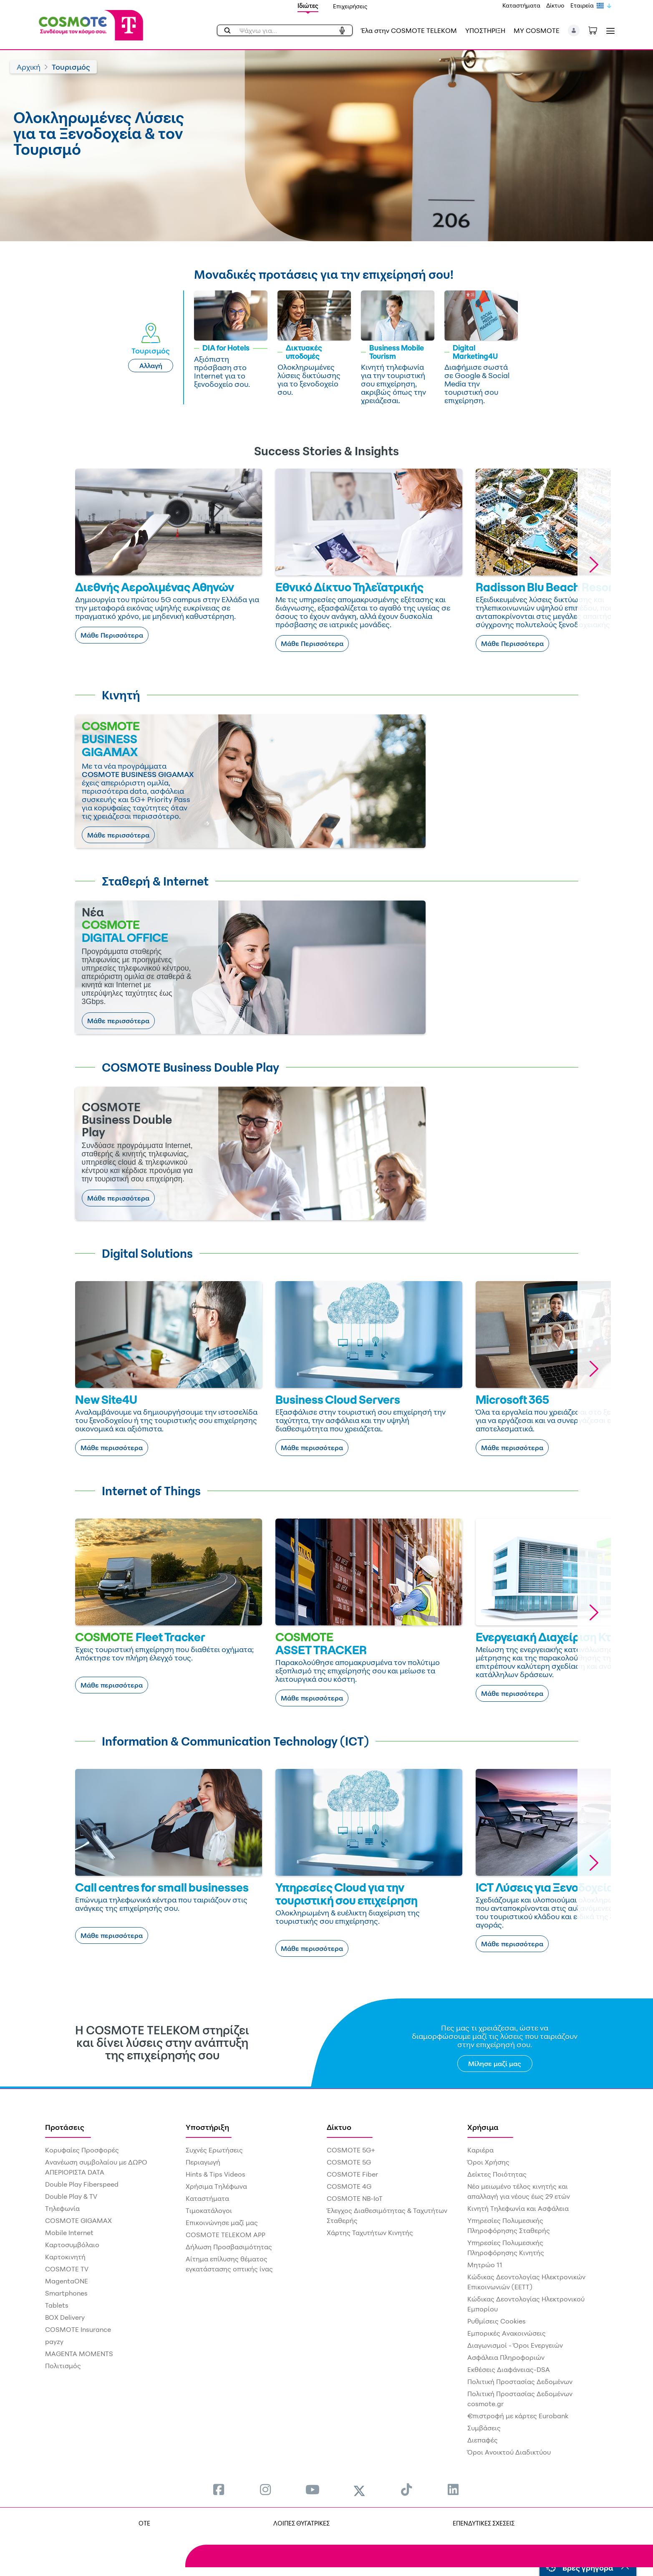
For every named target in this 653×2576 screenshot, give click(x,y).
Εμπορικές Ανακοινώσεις (506, 2333)
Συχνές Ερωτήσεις (214, 2150)
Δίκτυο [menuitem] (339, 2127)
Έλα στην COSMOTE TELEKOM (409, 30)
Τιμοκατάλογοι (209, 2210)
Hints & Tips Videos (215, 2174)
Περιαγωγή (203, 2162)
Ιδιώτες (308, 5)
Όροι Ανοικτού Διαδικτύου (509, 2452)
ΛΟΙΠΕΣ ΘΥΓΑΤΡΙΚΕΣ (299, 2523)
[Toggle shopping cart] (597, 29)
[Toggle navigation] (609, 30)
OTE (141, 2523)
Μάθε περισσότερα (118, 835)
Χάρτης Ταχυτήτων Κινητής (370, 2232)
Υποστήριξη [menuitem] (207, 2127)
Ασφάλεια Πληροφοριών (506, 2357)
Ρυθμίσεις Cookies (496, 2321)
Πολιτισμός (63, 2366)
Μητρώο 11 (484, 2265)
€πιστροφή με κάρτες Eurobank (517, 2416)
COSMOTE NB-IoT (355, 2198)
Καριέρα (480, 2150)
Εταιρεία (582, 5)
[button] (574, 30)
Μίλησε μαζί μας (494, 2063)
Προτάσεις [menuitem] (64, 2127)
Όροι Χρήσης (488, 2162)
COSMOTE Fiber (352, 2174)
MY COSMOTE (537, 30)
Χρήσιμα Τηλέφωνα (216, 2186)
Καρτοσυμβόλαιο (72, 2244)
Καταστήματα (521, 5)
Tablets (56, 2305)
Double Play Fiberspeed (81, 2184)
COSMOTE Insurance (78, 2329)
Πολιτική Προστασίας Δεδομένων (519, 2381)
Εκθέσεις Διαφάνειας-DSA (508, 2369)
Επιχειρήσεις (350, 6)
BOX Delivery (65, 2317)
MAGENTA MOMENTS (79, 2353)
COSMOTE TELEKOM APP (225, 2234)
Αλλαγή (150, 365)
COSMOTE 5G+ (351, 2150)
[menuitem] (218, 2489)
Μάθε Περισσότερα (112, 635)
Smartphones (66, 2293)
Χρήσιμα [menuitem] (483, 2127)
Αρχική (28, 67)
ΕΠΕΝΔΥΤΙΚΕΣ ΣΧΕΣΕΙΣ (483, 2523)
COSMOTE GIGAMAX (78, 2220)
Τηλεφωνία (62, 2208)
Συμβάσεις (484, 2428)
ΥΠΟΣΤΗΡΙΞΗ (485, 30)
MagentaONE (66, 2281)
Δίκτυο (555, 5)
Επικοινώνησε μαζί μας (222, 2222)
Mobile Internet (69, 2232)
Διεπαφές (482, 2440)
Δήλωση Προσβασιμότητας (229, 2247)
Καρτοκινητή (65, 2257)
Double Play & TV (71, 2196)
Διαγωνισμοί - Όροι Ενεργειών (515, 2345)
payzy (54, 2341)
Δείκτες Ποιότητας (497, 2174)
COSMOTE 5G (349, 2162)
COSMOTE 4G (349, 2186)
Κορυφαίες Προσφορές (82, 2150)
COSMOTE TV (66, 2269)
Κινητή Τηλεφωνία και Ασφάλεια (518, 2208)
